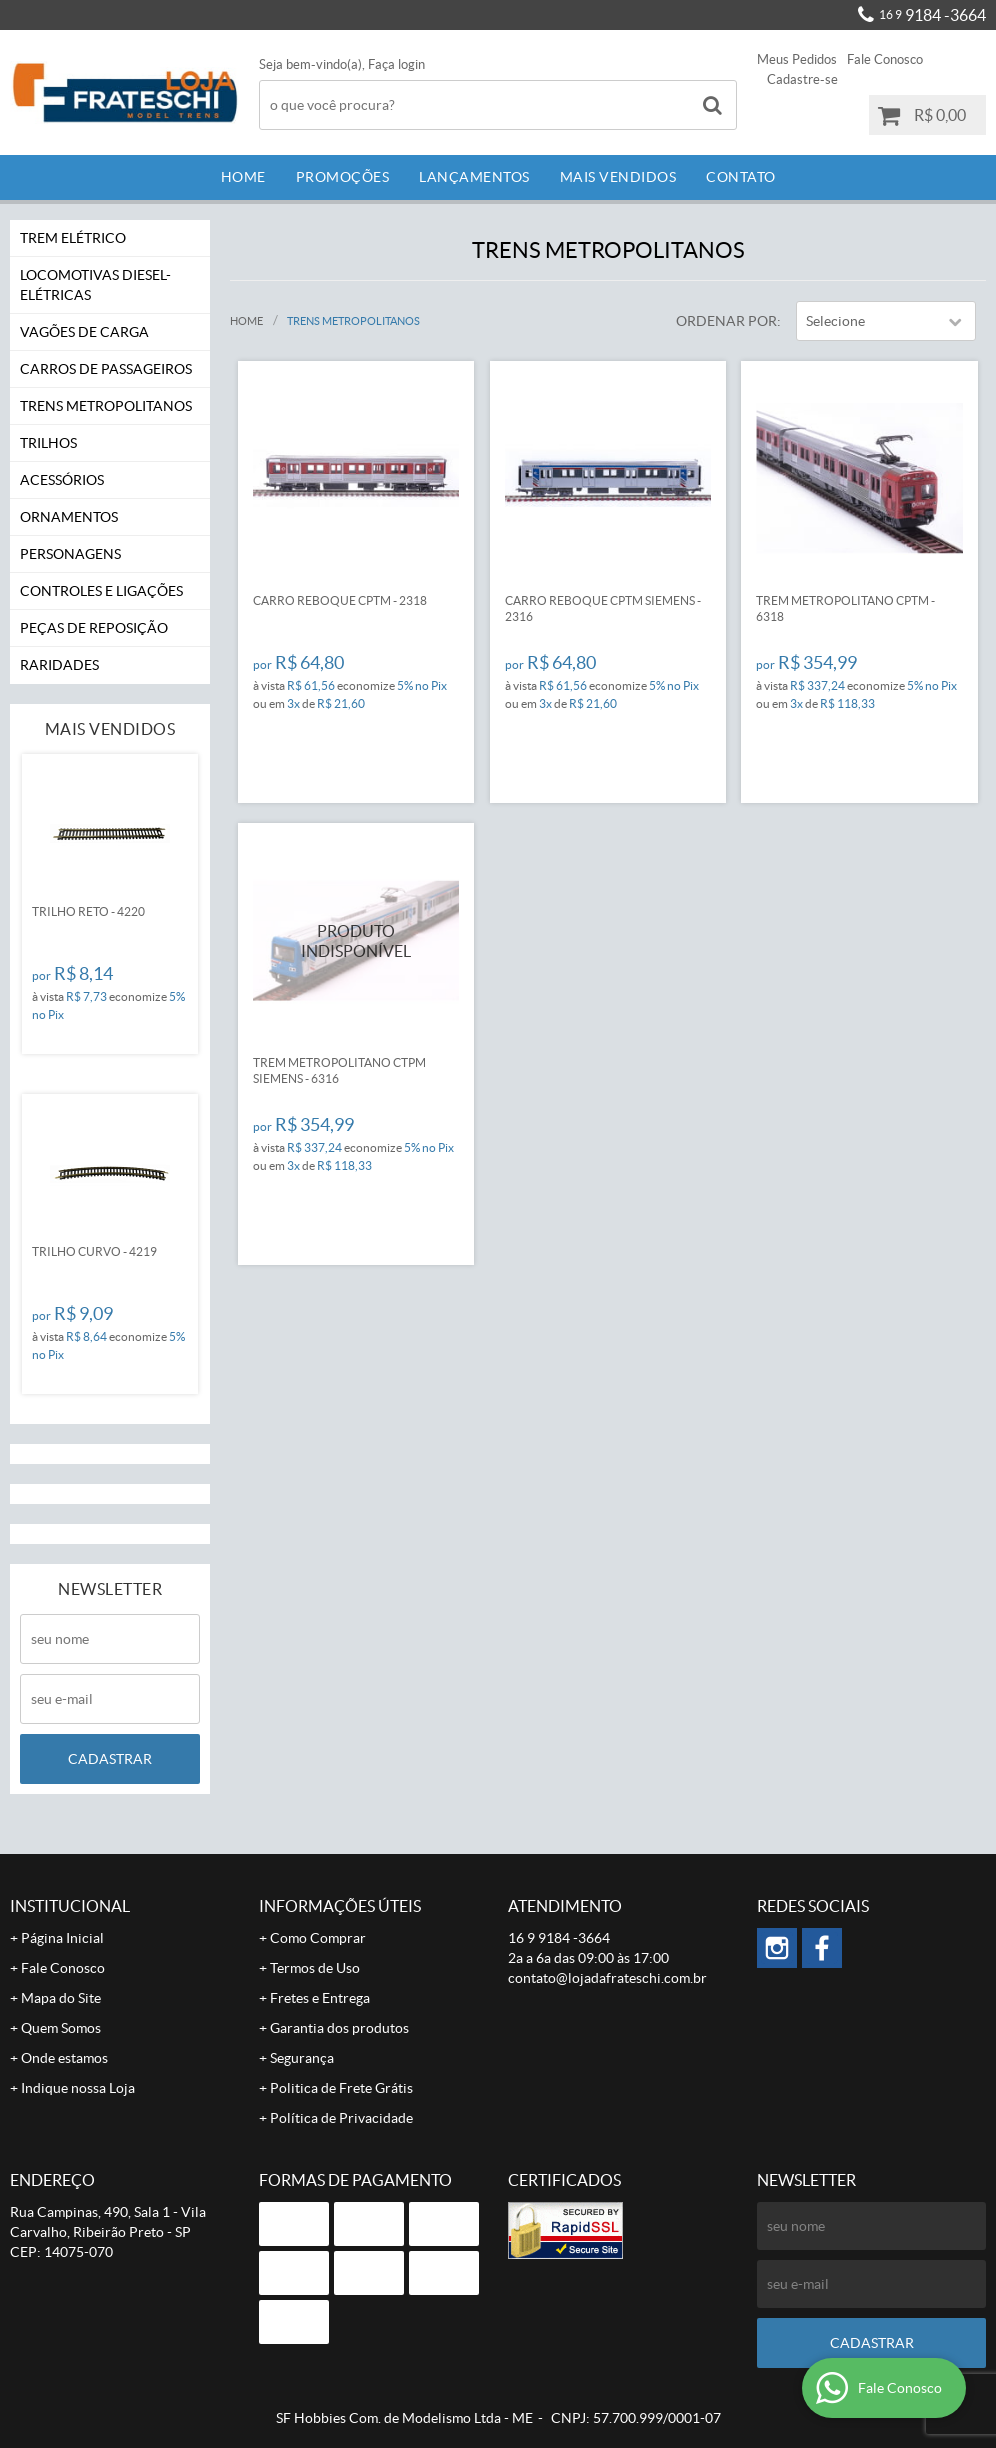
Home (243, 177)
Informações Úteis (340, 1906)
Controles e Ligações (101, 591)
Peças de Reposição (94, 628)
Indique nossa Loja (78, 2088)
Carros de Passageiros (106, 369)
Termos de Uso (315, 1968)
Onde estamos (64, 2058)
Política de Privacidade (341, 2118)
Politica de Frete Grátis (341, 2088)
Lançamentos (474, 177)
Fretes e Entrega (320, 1998)
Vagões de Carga (84, 332)
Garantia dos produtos (339, 2028)
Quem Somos (61, 2028)
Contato (741, 177)
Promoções (343, 177)
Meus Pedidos (797, 59)
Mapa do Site (61, 1998)
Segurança (302, 2058)
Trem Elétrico (73, 238)
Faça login (396, 64)
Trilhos (48, 443)
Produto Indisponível (356, 941)
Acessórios (62, 480)
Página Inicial (62, 1938)
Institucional (70, 1906)
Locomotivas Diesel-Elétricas (95, 285)
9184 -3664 (932, 15)
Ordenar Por (726, 321)
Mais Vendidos (618, 177)
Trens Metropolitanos (106, 406)
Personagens (70, 554)
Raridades (59, 665)
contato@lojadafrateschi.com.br (607, 1978)
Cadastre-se (802, 79)
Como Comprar (318, 1938)
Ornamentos (69, 517)
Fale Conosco (885, 59)
